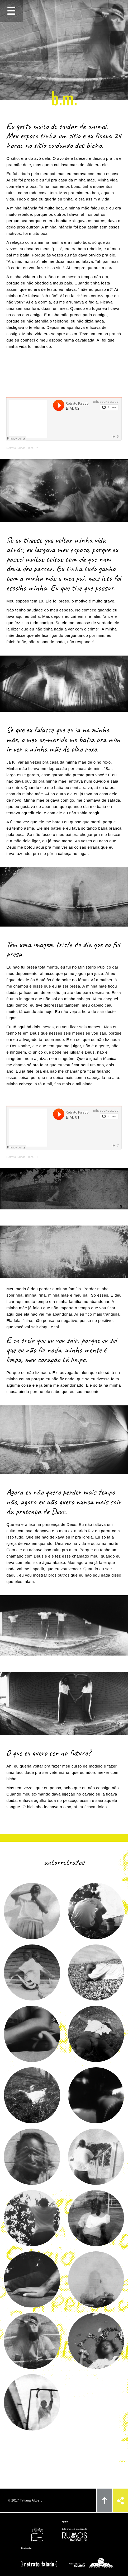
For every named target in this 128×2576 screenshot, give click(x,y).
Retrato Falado (15, 448)
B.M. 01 (33, 1157)
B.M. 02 (33, 448)
